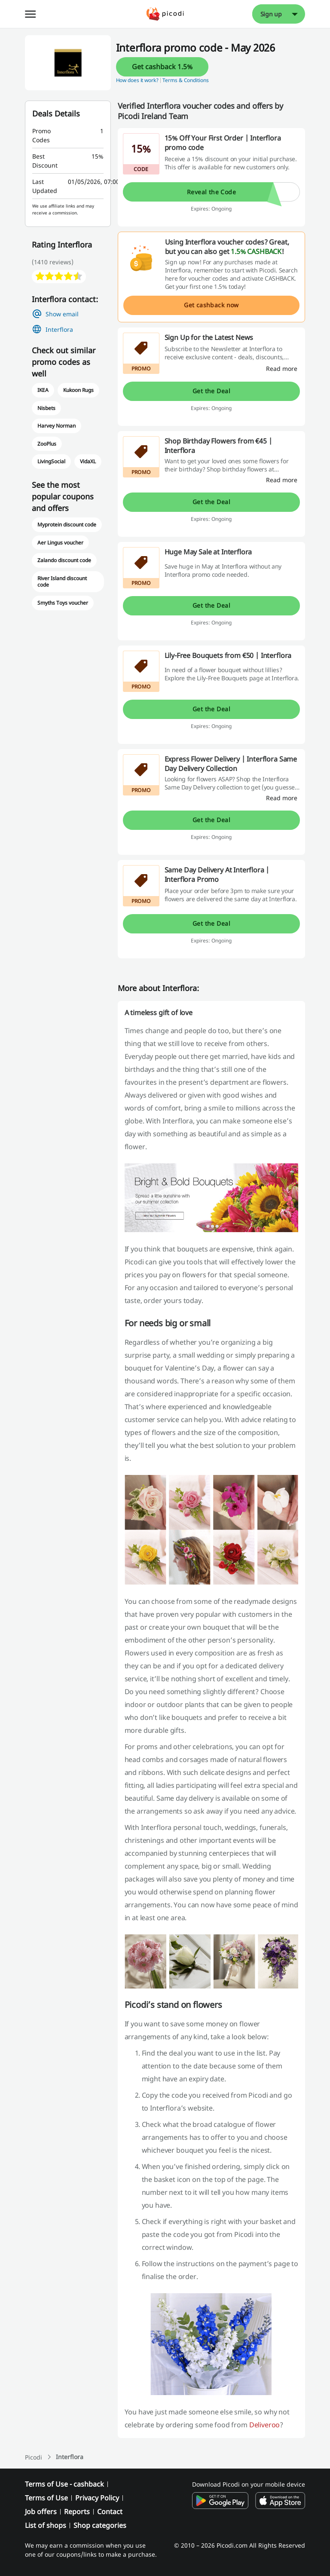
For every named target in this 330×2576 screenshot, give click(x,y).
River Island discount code (62, 582)
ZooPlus (46, 443)
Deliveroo (264, 2424)
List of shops (45, 2525)
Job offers (41, 2511)
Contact (109, 2511)
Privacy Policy (97, 2498)
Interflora (59, 329)
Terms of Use (46, 2498)
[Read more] (281, 368)
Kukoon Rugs (78, 390)
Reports (77, 2511)
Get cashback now (211, 305)
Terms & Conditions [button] (185, 80)
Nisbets (46, 408)
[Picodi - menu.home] (165, 14)
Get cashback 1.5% (162, 66)
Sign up (271, 14)
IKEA (43, 390)
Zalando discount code (64, 560)
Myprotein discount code (67, 524)
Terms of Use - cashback (64, 2484)
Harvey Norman (56, 425)
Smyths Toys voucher (63, 602)
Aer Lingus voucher (60, 542)
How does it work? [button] (137, 80)
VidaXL (88, 461)
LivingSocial (51, 461)
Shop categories (99, 2525)
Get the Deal (211, 391)
